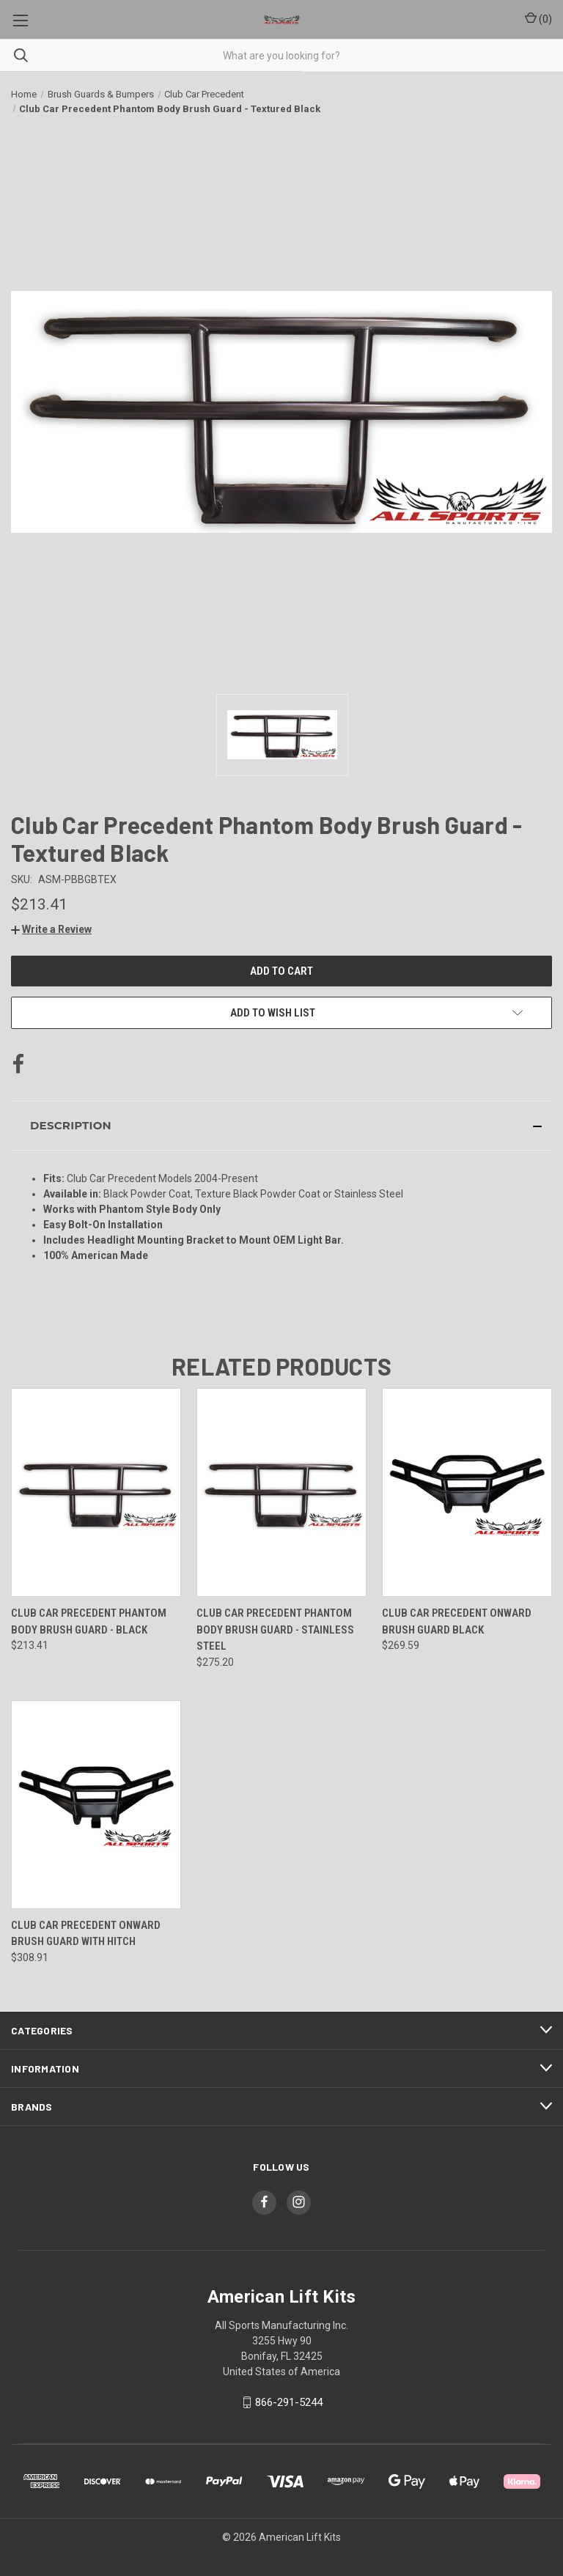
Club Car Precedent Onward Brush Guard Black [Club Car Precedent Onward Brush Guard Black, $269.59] (456, 1621)
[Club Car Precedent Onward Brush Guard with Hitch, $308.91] (96, 1804)
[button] (51, 929)
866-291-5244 (289, 2402)
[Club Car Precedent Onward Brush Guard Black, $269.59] (467, 1492)
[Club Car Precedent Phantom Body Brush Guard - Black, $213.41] (96, 1492)
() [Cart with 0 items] (538, 18)
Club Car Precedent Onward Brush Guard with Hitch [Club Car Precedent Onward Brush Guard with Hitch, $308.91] (86, 1934)
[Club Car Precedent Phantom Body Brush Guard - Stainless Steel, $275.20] (281, 1492)
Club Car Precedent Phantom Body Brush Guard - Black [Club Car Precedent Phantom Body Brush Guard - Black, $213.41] (88, 1621)
